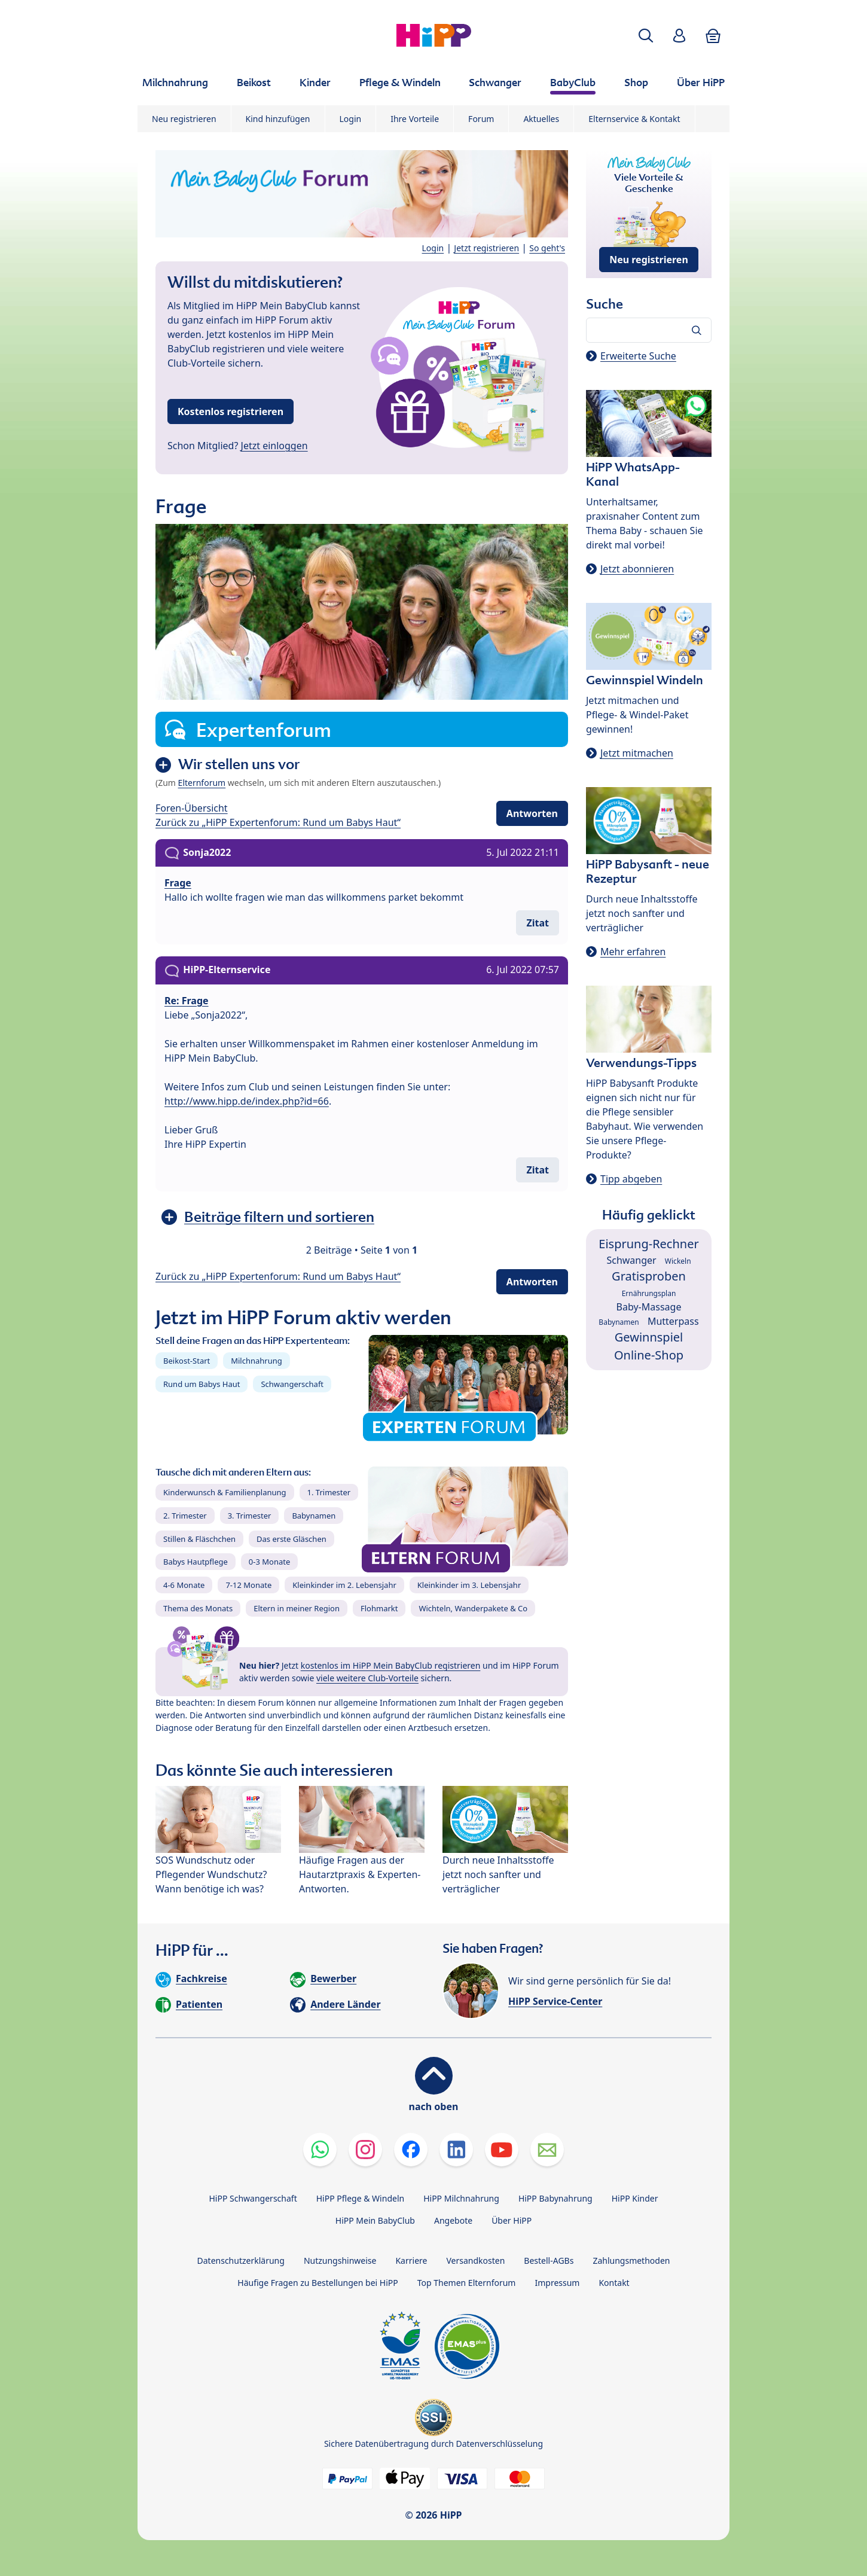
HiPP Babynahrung (555, 2198)
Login (351, 118)
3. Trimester (249, 1515)
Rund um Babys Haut (201, 1384)
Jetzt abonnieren (637, 568)
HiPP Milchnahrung (461, 2198)
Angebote (453, 2220)
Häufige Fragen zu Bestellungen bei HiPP (317, 2282)
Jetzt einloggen (274, 445)
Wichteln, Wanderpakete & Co (473, 1608)
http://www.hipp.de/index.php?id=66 (246, 1101)
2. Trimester (185, 1515)
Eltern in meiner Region (297, 1608)
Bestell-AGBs (548, 2260)
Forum (481, 118)
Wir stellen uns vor (239, 764)
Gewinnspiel (649, 1337)
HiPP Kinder (635, 2198)
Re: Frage (186, 1000)
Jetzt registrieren (486, 248)
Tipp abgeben (631, 1178)
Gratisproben (649, 1276)
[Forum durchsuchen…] (649, 330)
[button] (646, 36)
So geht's (547, 248)
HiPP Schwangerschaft (253, 2198)
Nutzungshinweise (340, 2260)
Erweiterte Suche (638, 355)
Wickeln (678, 1261)
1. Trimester (329, 1492)
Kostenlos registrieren (230, 411)
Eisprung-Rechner (648, 1244)
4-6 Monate (183, 1585)
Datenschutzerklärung (241, 2260)
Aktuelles (541, 118)
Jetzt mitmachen (636, 753)
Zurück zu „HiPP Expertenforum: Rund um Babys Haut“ (278, 822)
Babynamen (313, 1515)
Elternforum (202, 782)
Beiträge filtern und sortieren (279, 1217)
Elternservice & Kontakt (634, 118)
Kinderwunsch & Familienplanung (224, 1492)
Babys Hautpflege (195, 1561)
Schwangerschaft (292, 1384)
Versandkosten (475, 2260)
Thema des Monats (198, 1608)
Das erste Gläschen (291, 1539)
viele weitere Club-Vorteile (367, 1678)
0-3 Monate (269, 1561)
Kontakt (614, 2282)
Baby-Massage (649, 1306)
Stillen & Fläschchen (199, 1539)
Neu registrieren (184, 118)
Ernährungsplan (649, 1293)
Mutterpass (673, 1321)
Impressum (557, 2282)
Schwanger (631, 1260)
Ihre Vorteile (414, 118)
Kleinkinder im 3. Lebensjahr (469, 1585)
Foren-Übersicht (191, 808)
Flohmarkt (379, 1608)
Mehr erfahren (632, 951)
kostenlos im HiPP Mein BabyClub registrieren (391, 1665)
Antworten (532, 813)
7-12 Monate (248, 1585)
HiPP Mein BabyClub (375, 2220)
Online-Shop (648, 1355)
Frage (177, 882)
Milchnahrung (256, 1360)
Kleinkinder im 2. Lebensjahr (344, 1585)
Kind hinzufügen (278, 118)
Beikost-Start (186, 1360)
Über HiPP (511, 2220)
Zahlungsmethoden (631, 2260)
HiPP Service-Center (555, 2001)
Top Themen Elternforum (466, 2282)
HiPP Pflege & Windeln (360, 2198)
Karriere (411, 2260)
